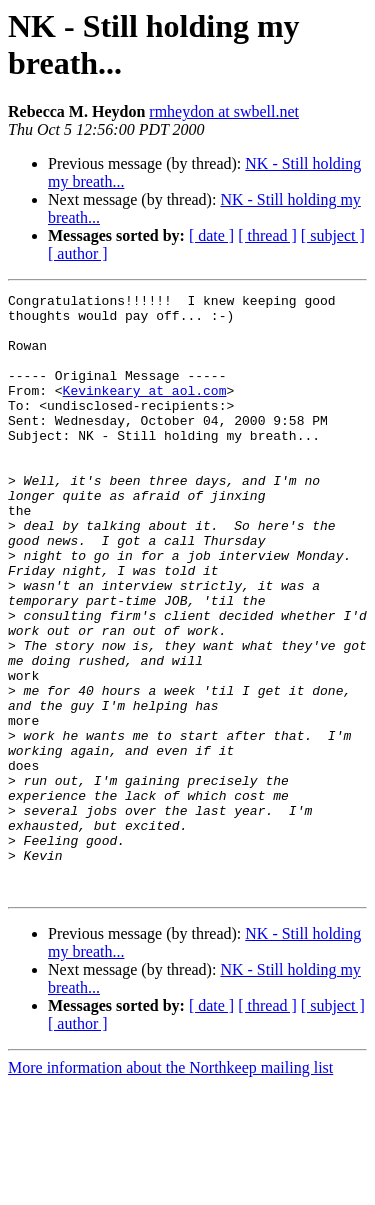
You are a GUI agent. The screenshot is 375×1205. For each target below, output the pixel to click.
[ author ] (78, 253)
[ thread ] (267, 235)
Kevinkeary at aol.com (145, 411)
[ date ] (211, 235)
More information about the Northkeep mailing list (170, 1187)
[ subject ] (333, 235)
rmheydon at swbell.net (224, 111)
